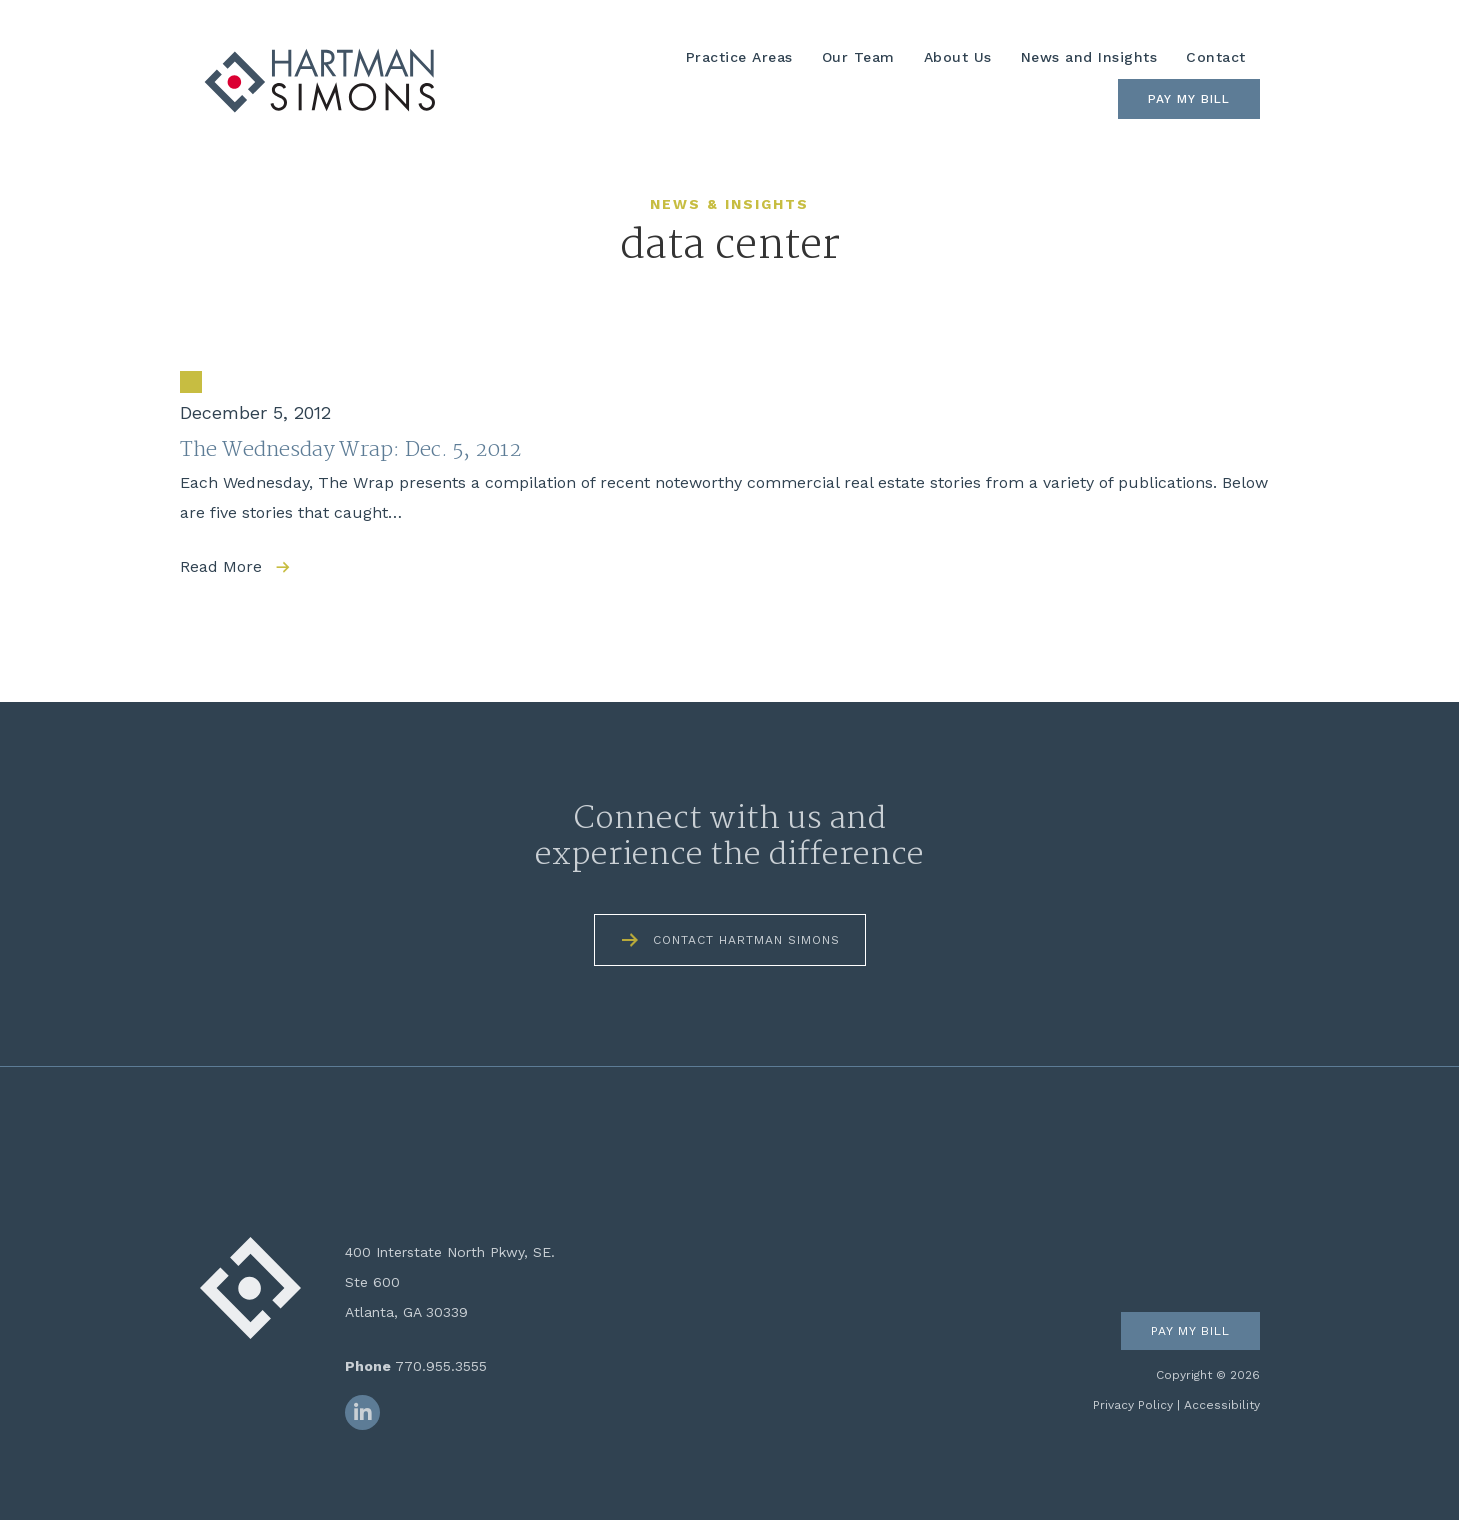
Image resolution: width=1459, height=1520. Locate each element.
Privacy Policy (1133, 1405)
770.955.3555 (441, 1366)
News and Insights (1089, 57)
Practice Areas (739, 57)
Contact (1216, 57)
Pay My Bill (1189, 99)
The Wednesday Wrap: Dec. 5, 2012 (350, 450)
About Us (958, 57)
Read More (221, 566)
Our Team (858, 57)
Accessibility (1222, 1405)
